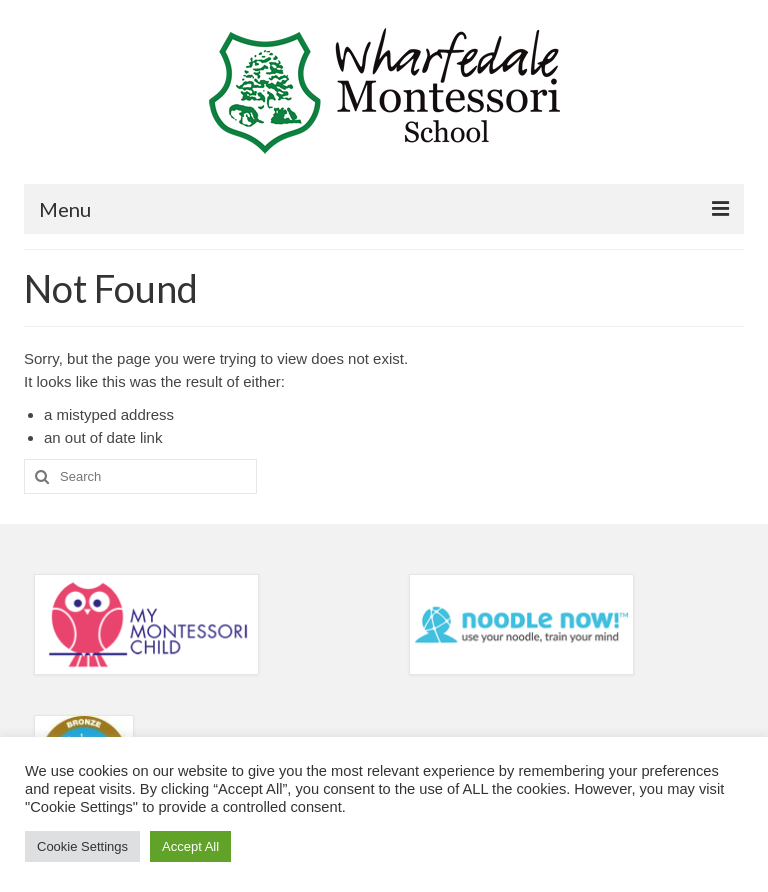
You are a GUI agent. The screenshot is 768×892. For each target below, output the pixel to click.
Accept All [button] (190, 846)
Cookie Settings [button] (82, 846)
